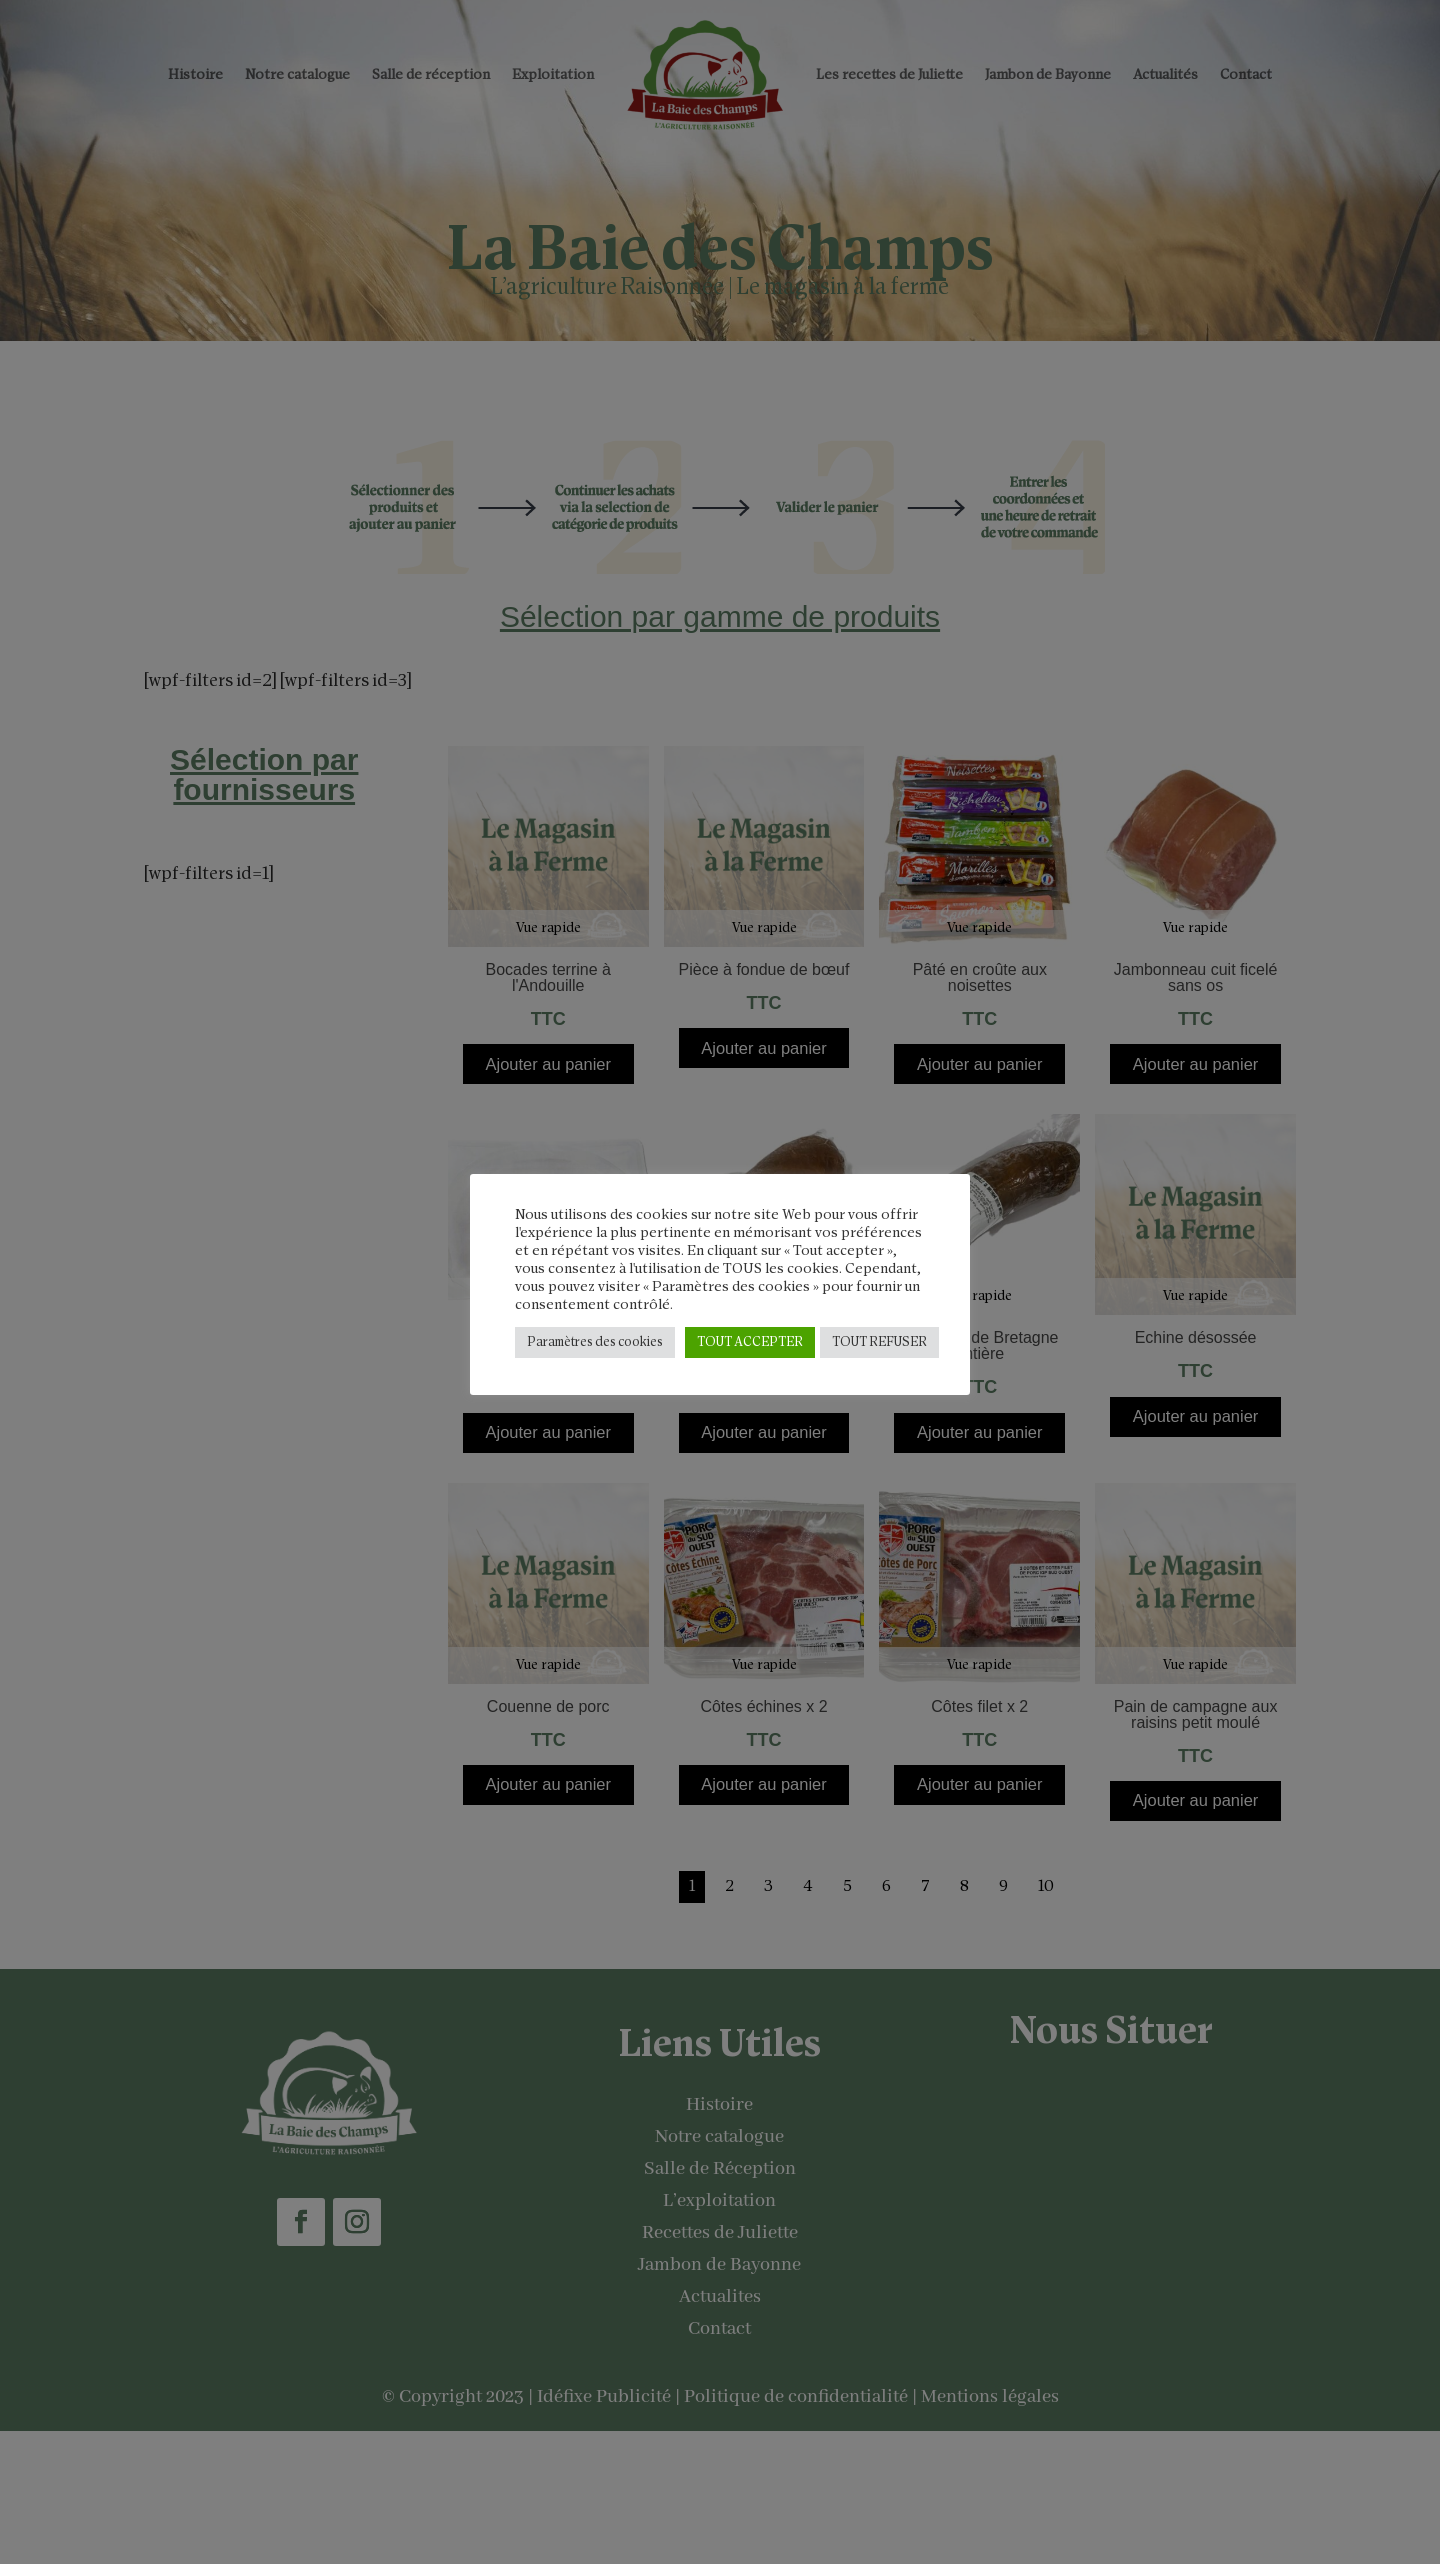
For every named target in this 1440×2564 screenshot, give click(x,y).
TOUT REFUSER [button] (879, 1342)
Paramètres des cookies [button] (595, 1342)
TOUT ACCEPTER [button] (750, 1342)
